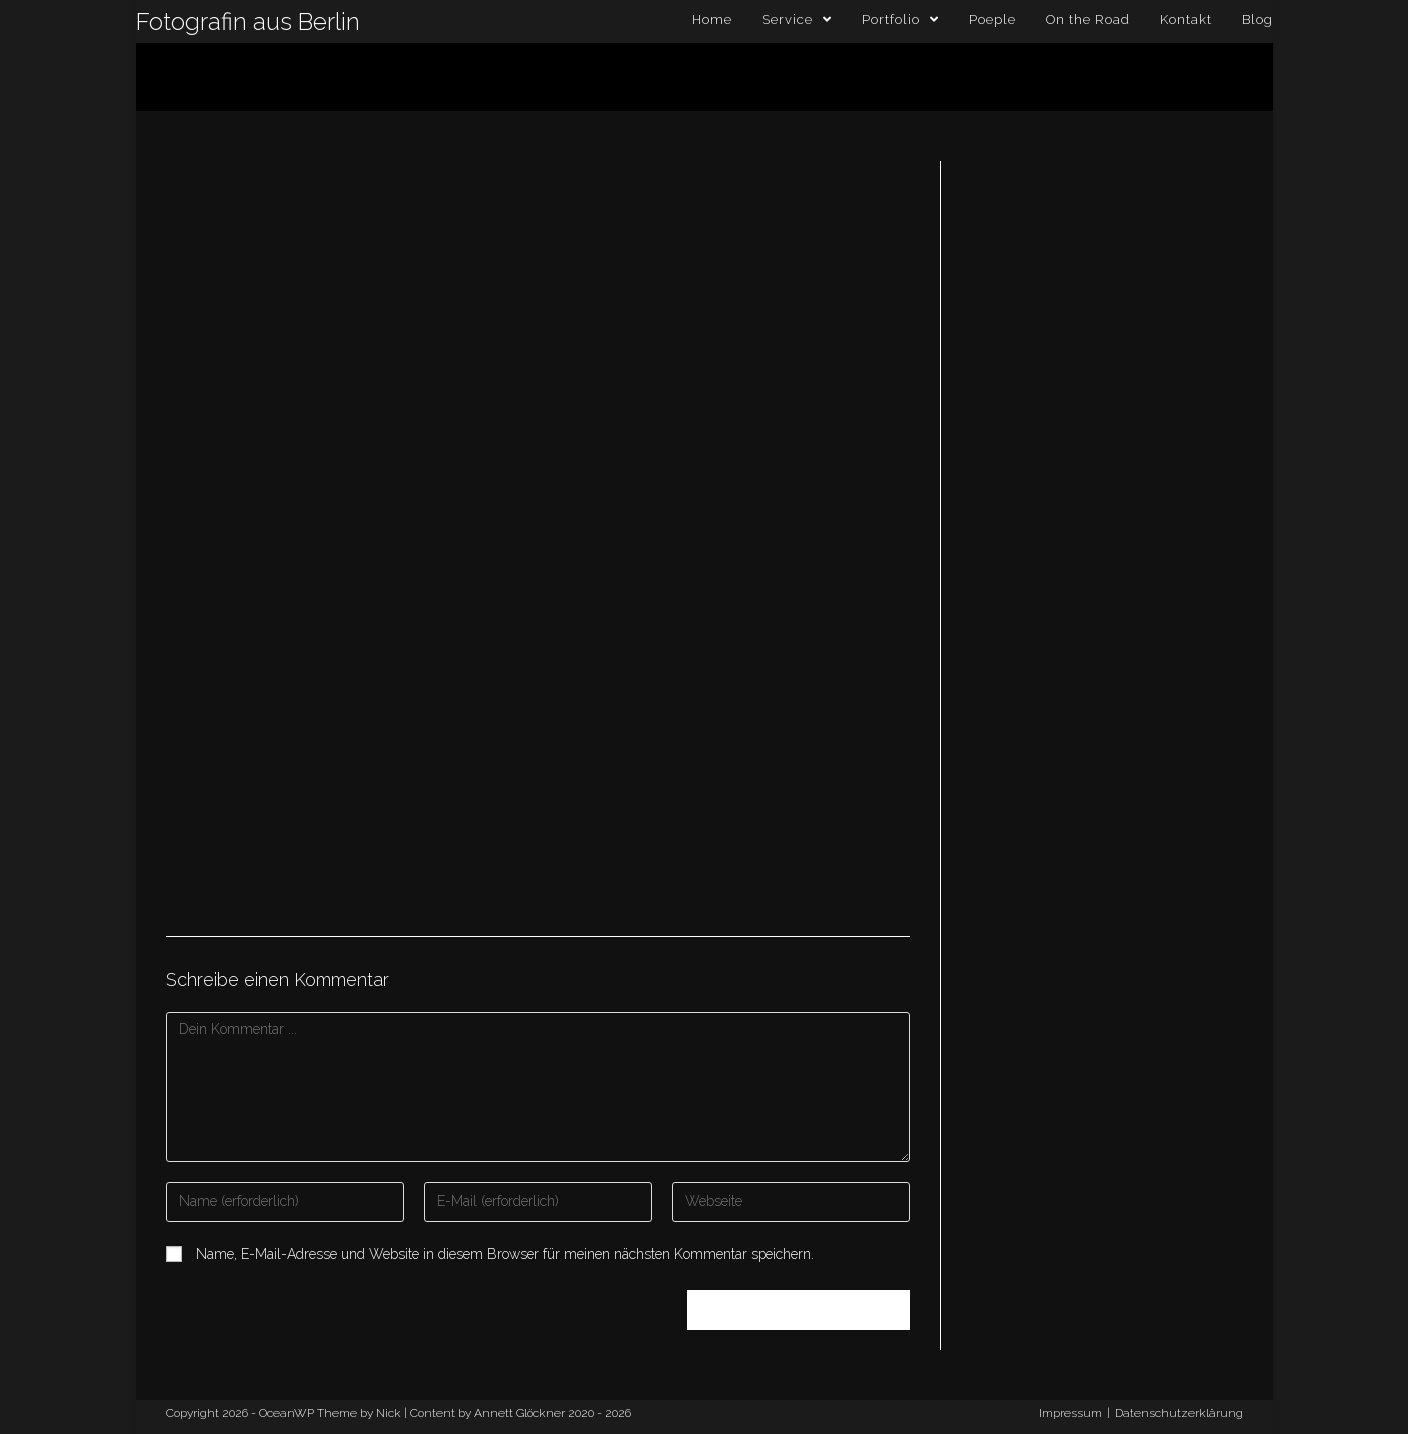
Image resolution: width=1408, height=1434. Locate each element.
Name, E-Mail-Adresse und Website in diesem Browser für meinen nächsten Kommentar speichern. (505, 1254)
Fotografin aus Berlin (248, 21)
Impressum (1070, 1413)
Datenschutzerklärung (1179, 1413)
